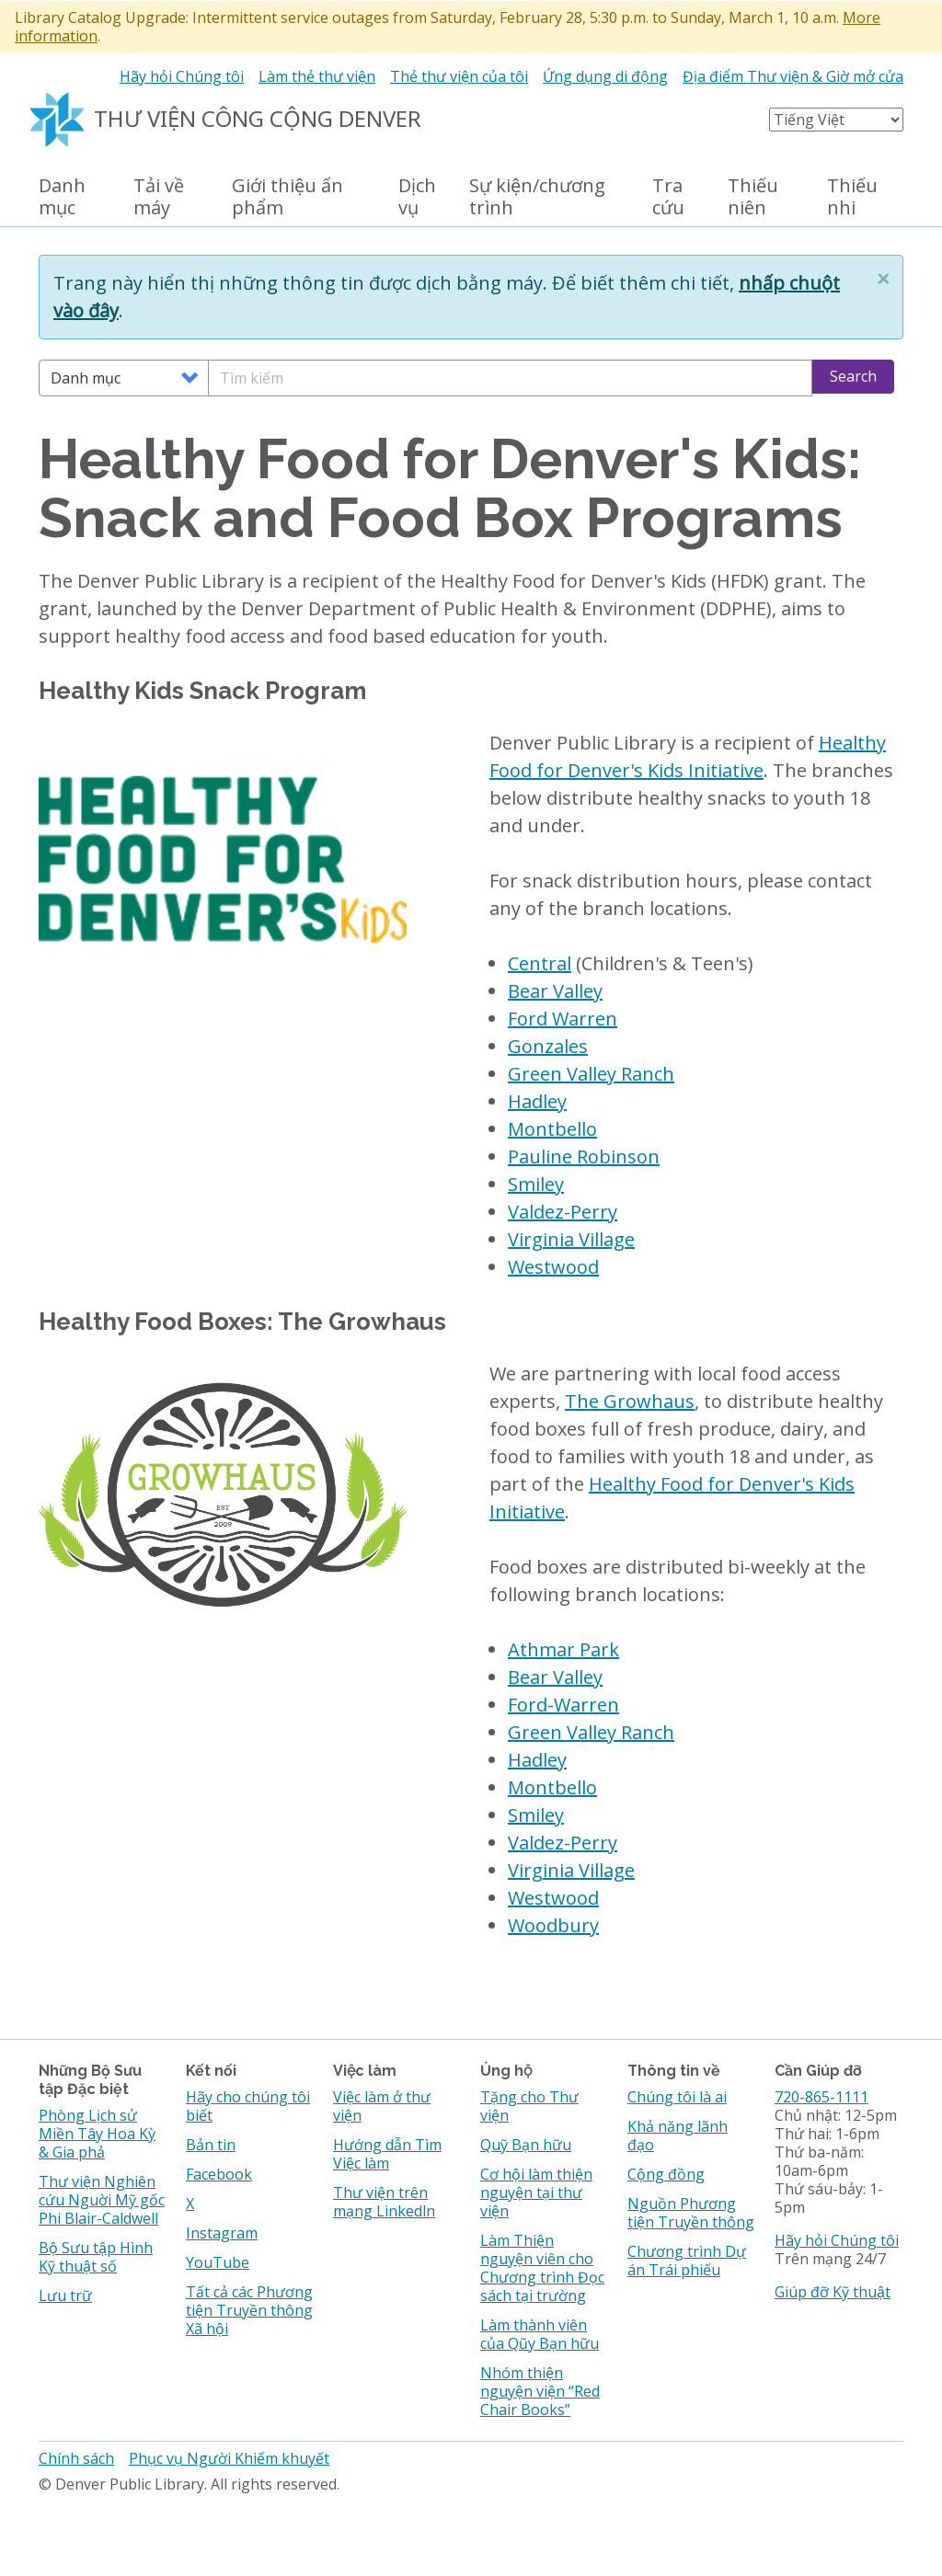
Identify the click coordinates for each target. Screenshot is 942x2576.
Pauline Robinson (584, 1156)
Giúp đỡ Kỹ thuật (832, 2292)
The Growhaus (630, 1401)
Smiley (536, 1184)
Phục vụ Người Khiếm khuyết (229, 2458)
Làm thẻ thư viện (316, 76)
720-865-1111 (821, 2097)
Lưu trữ (65, 2295)
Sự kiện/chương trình (537, 197)
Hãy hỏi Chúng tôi (182, 76)
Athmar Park (563, 1649)
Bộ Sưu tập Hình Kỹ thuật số (96, 2257)
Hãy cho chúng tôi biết (248, 2106)
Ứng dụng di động (605, 76)
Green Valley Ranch (591, 1073)
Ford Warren (562, 1018)
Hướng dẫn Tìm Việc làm (387, 2154)
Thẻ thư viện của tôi (459, 76)
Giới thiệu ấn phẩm (287, 197)
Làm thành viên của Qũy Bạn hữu (539, 2334)
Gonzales (548, 1046)
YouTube (217, 2262)
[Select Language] (836, 120)
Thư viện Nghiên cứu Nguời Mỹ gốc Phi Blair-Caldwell (102, 2199)
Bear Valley (555, 991)
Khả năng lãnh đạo (677, 2135)
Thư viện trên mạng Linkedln (384, 2201)
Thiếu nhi (852, 197)
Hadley (537, 1101)
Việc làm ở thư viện (382, 2106)
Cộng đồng (666, 2174)
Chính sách (76, 2458)
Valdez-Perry (562, 1211)
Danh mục (62, 197)
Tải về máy (158, 197)
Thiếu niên (753, 197)
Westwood (553, 1266)
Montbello (552, 1128)
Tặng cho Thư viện (529, 2106)
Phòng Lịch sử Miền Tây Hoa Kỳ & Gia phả (97, 2133)
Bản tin (211, 2145)
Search (853, 376)
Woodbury (553, 1925)
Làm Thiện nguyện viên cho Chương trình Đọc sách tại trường (542, 2268)
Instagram (222, 2233)
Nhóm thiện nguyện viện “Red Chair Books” (540, 2391)
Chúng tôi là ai (677, 2097)
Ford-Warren (563, 1704)
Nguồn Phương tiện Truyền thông (690, 2212)
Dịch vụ (417, 197)
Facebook (219, 2174)
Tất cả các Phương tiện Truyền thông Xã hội (249, 2310)
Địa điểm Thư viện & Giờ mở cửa (793, 76)
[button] (883, 279)
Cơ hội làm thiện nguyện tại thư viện (536, 2192)
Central (539, 963)
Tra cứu (668, 197)
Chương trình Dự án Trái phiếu (686, 2260)
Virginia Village (571, 1239)
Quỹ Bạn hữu (525, 2145)
